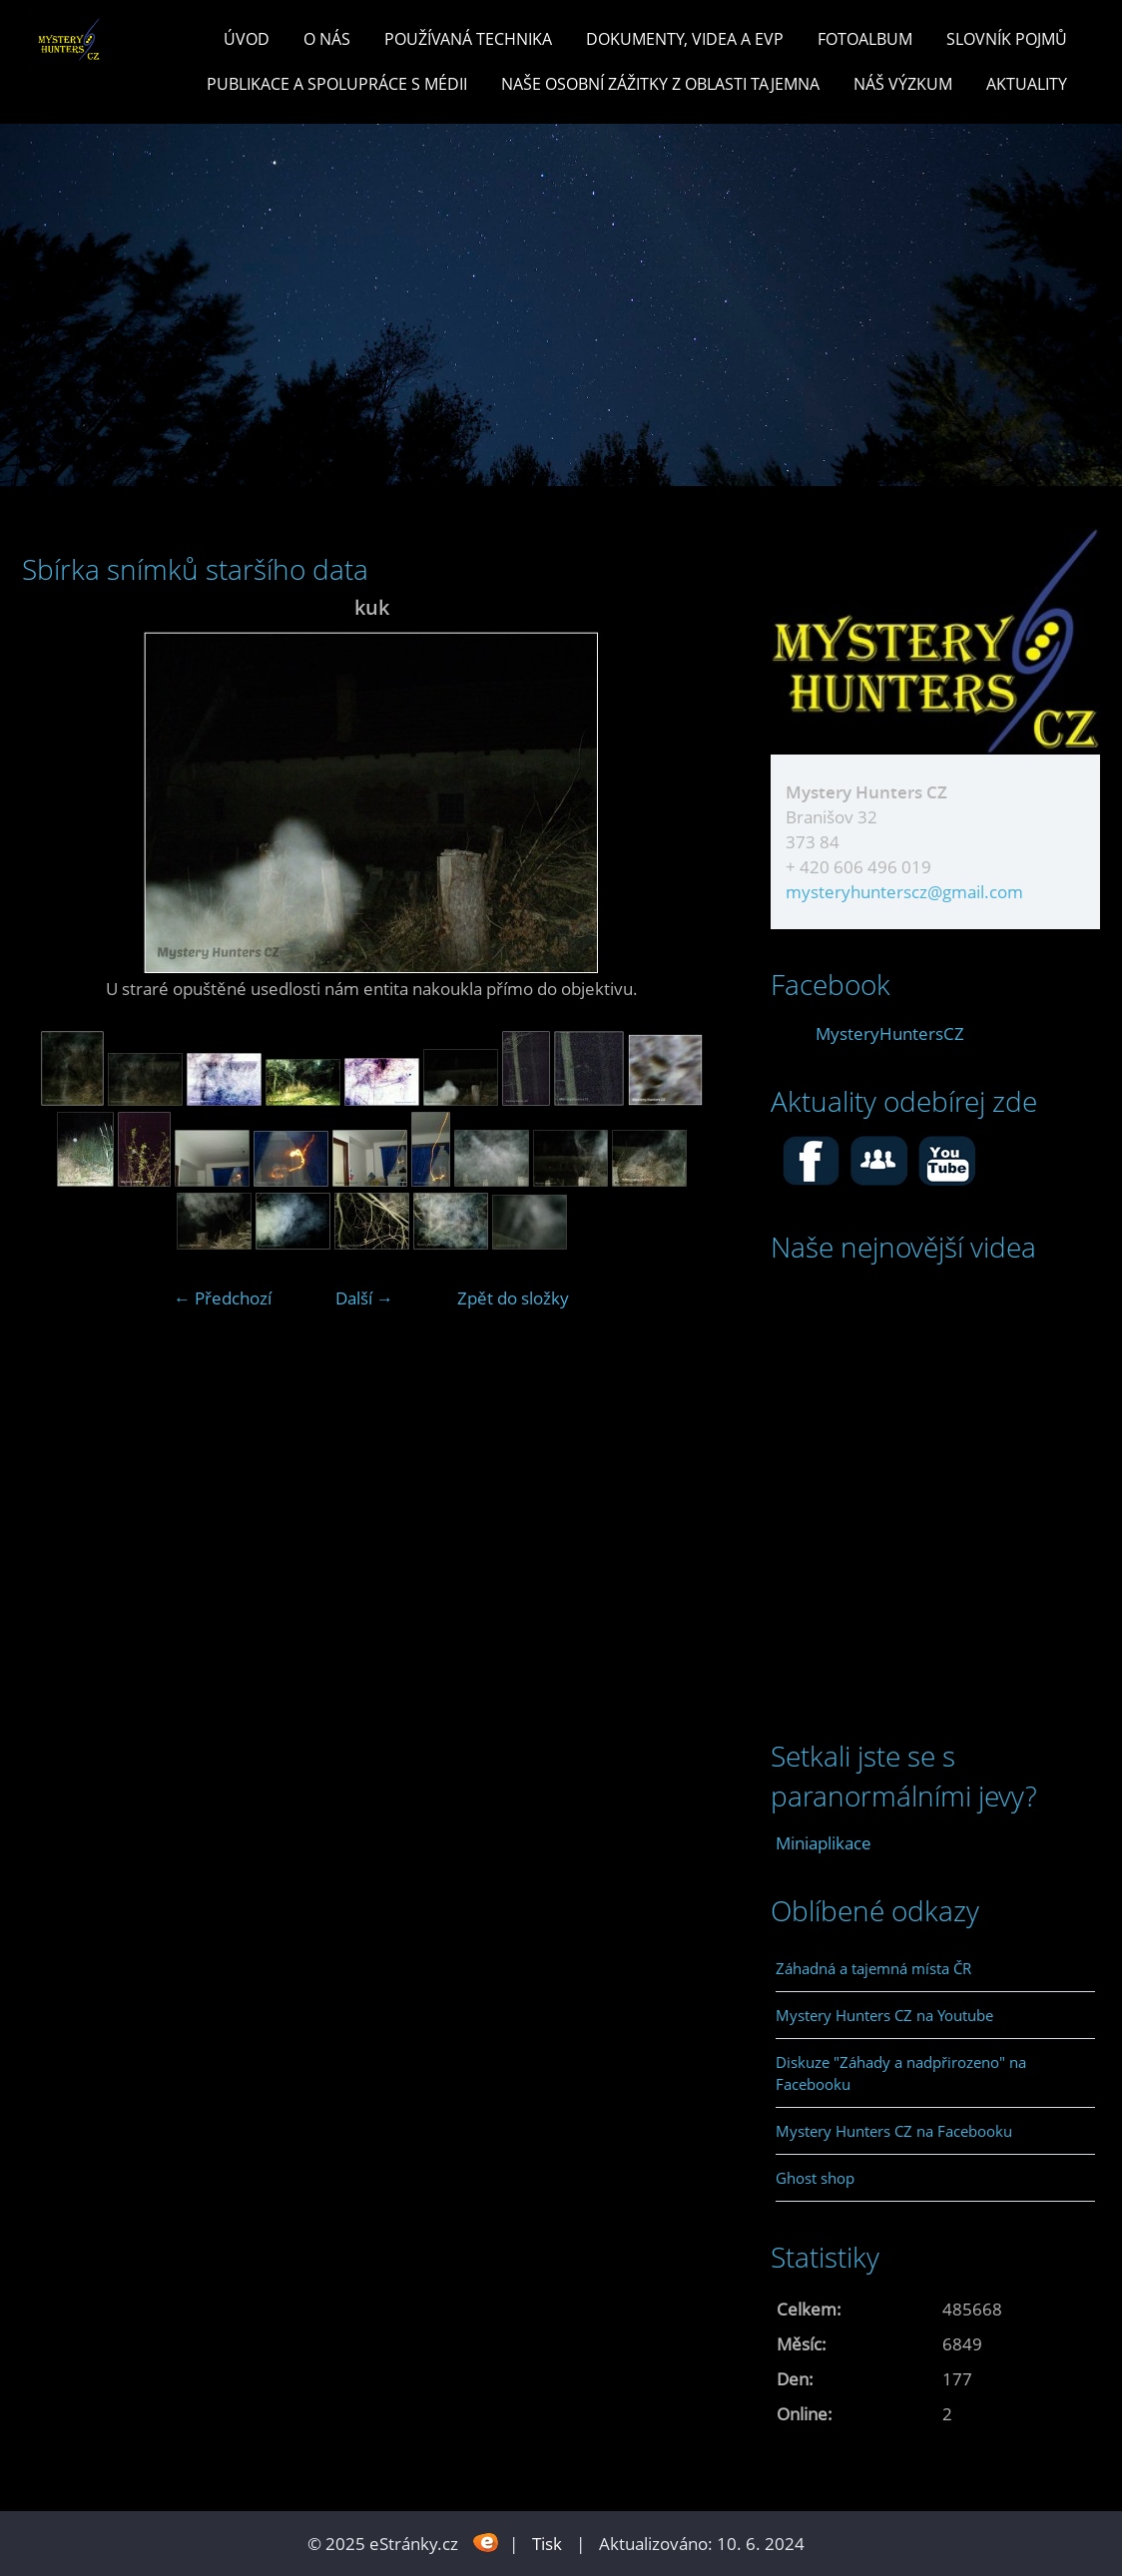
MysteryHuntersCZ (890, 1033)
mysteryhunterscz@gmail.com (904, 891)
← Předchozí (223, 1298)
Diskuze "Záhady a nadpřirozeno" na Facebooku (901, 2073)
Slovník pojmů (1006, 39)
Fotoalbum (865, 39)
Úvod (247, 39)
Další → (364, 1298)
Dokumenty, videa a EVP (685, 39)
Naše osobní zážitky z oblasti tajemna (660, 84)
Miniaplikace (823, 1842)
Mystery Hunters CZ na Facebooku (894, 2131)
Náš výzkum (902, 84)
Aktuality (1026, 84)
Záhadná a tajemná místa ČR (873, 1968)
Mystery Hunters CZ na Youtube (884, 2015)
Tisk (547, 2543)
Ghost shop (815, 2178)
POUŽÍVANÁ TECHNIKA (468, 39)
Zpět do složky (513, 1298)
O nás (326, 39)
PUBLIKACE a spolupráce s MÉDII (337, 84)
